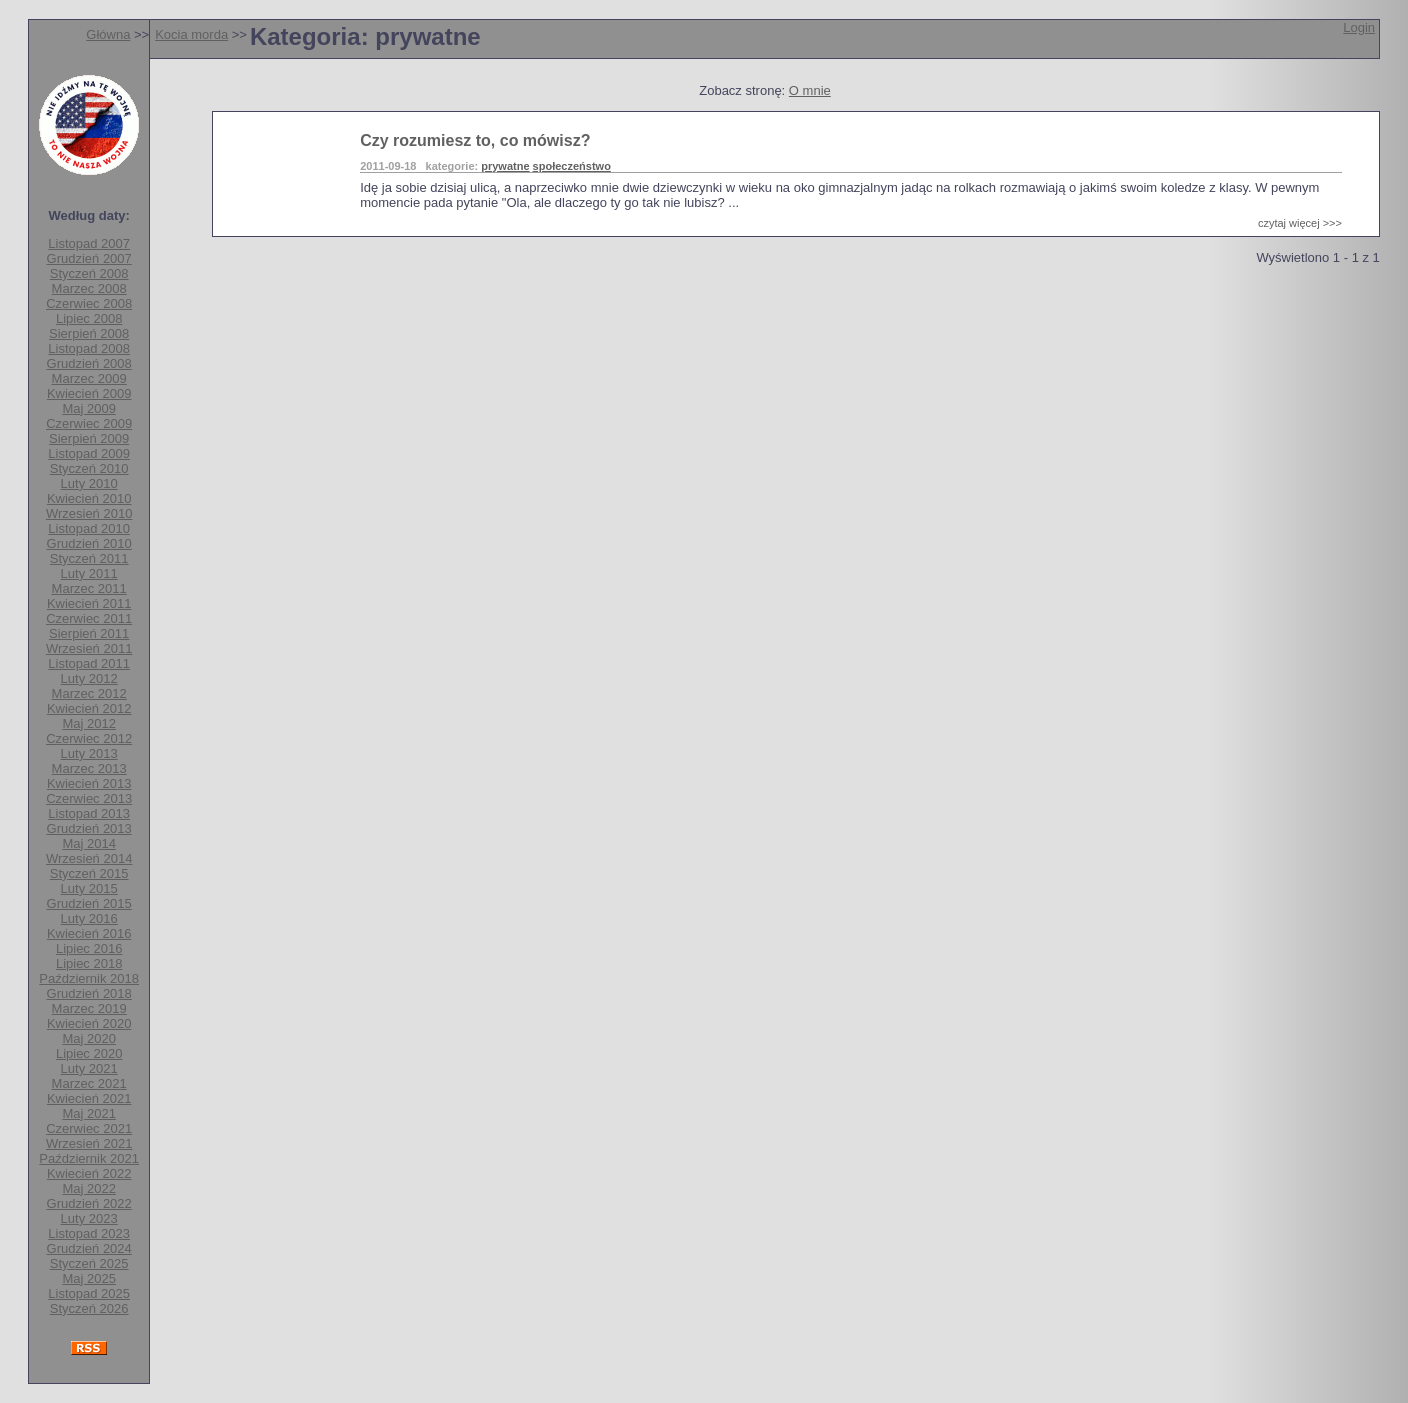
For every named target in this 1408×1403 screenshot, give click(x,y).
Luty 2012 (89, 678)
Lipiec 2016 (89, 948)
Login (1359, 27)
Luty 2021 (89, 1068)
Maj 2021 (88, 1113)
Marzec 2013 (89, 768)
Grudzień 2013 (89, 828)
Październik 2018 (89, 978)
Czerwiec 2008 (89, 303)
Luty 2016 (89, 918)
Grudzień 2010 (89, 543)
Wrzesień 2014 (89, 858)
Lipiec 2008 (89, 318)
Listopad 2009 (89, 453)
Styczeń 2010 (89, 468)
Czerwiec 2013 (89, 798)
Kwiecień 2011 (89, 603)
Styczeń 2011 (89, 558)
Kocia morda (191, 34)
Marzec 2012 (89, 693)
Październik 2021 (89, 1158)
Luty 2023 (89, 1218)
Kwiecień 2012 (89, 708)
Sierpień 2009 (89, 438)
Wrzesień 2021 (89, 1143)
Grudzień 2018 (89, 993)
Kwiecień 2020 (89, 1023)
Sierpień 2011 (89, 633)
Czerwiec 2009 (89, 423)
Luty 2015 (89, 888)
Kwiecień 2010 (89, 498)
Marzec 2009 (89, 378)
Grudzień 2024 (89, 1248)
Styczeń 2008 (89, 273)
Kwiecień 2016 (89, 933)
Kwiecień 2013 (89, 783)
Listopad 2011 (89, 663)
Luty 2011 (89, 573)
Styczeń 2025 (89, 1263)
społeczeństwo (572, 166)
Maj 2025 (88, 1278)
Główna (108, 34)
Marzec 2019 (89, 1008)
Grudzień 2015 (89, 903)
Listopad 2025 (89, 1293)
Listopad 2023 (89, 1233)
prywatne (505, 166)
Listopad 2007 (89, 243)
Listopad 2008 (89, 348)
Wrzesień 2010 (89, 513)
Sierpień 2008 (89, 333)
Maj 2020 (88, 1038)
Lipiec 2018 (89, 963)
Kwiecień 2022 (89, 1173)
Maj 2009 (88, 408)
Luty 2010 (89, 483)
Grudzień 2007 (89, 258)
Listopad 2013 (89, 813)
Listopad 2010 (89, 528)
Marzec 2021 (89, 1083)
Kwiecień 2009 (89, 393)
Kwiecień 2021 (89, 1098)
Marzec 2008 (89, 288)
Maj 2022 (88, 1188)
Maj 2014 (88, 843)
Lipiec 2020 (89, 1053)
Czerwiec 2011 (89, 618)
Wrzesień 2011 (89, 648)
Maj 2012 (88, 723)
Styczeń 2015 (89, 873)
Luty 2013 (89, 753)
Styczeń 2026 (89, 1308)
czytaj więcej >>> (1300, 223)
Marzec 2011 (89, 588)
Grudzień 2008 (89, 363)
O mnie (810, 90)
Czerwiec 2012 (89, 738)
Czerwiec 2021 (89, 1128)
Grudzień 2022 (89, 1203)
